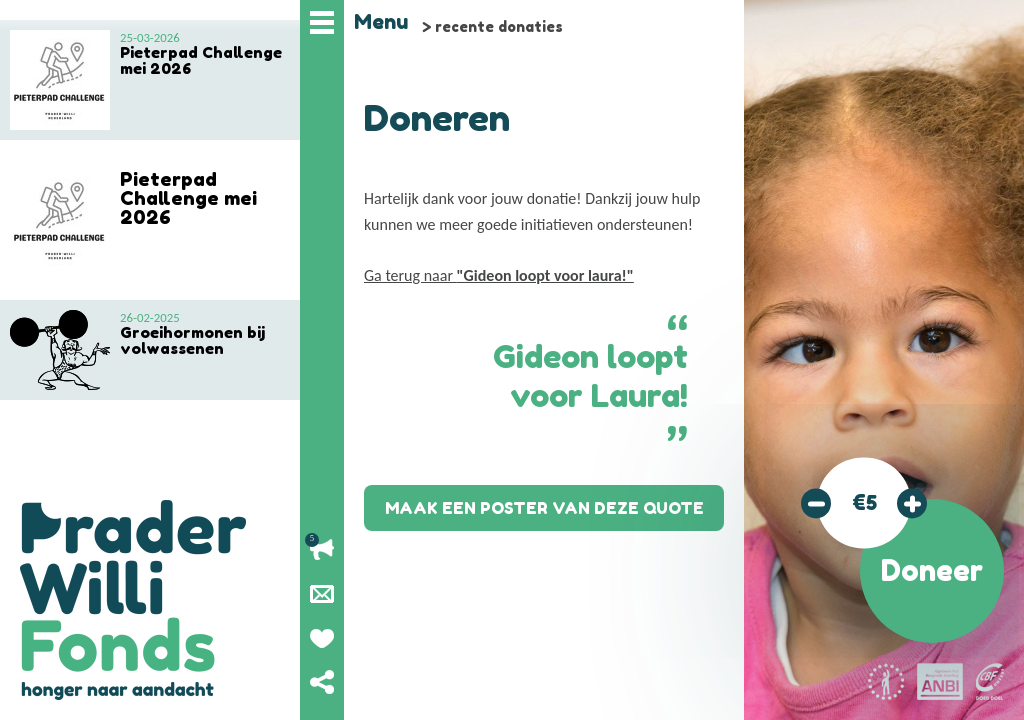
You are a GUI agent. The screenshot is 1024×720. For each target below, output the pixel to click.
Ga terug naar (499, 275)
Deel (322, 682)
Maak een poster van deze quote (544, 508)
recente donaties (499, 26)
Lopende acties (322, 550)
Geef (322, 638)
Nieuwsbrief (322, 594)
